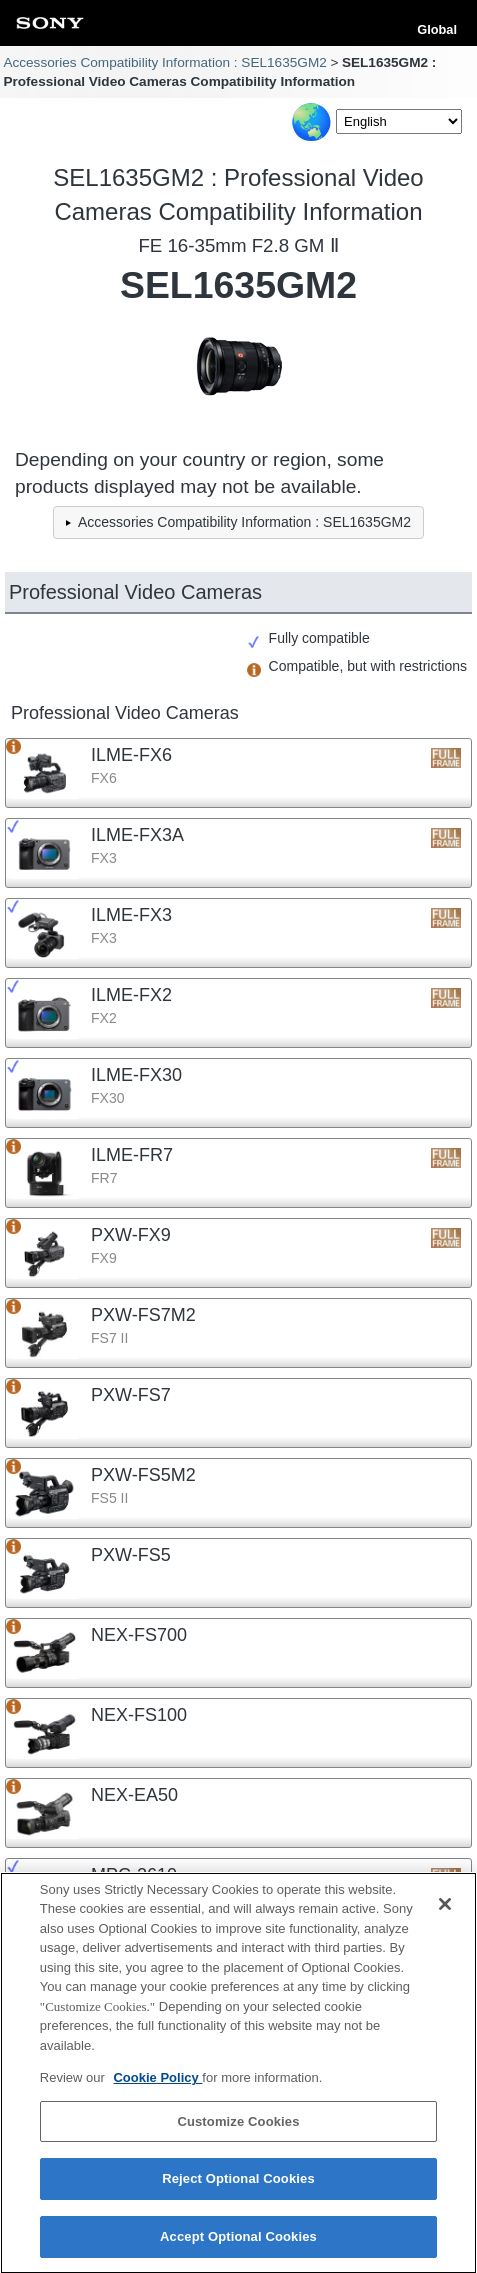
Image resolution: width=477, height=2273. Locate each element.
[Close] (445, 1912)
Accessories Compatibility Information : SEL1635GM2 (164, 62)
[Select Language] (399, 121)
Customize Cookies (238, 2129)
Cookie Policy (157, 2086)
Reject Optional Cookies (238, 2187)
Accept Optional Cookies (238, 2245)
